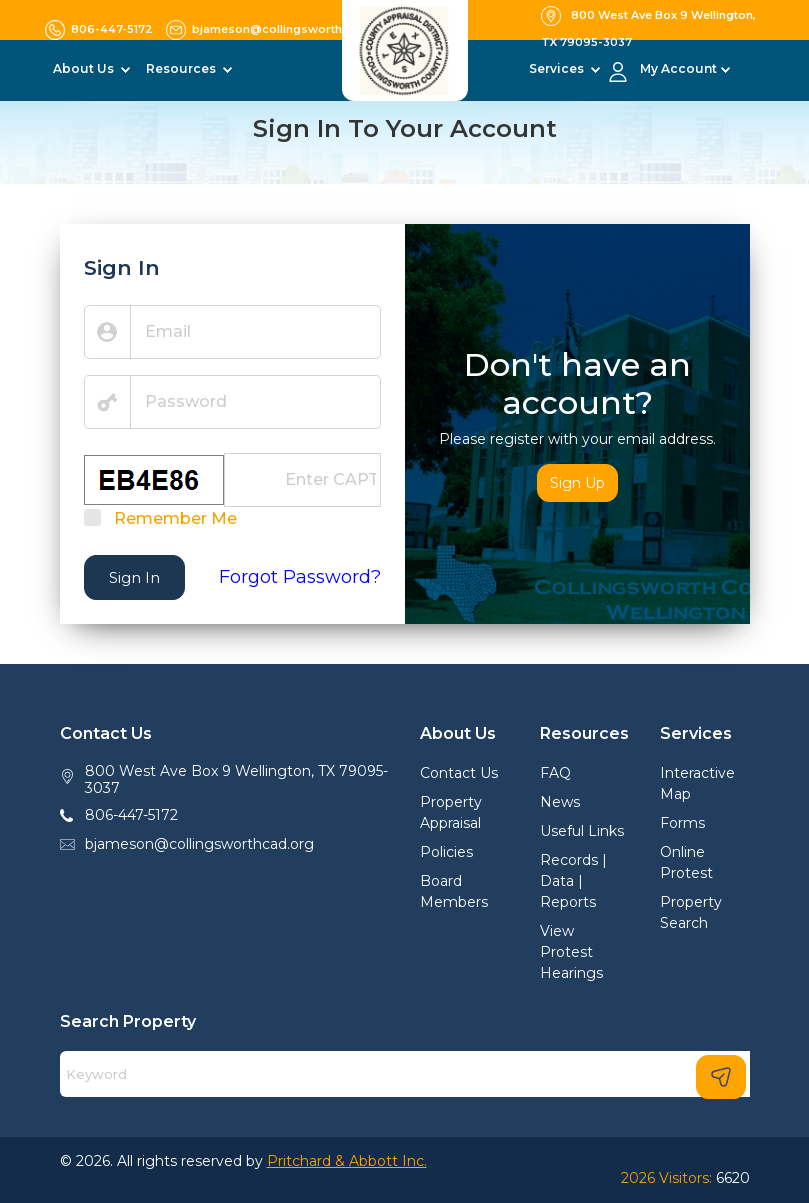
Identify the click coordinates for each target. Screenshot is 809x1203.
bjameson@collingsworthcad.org (199, 844)
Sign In (134, 577)
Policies (446, 852)
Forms (682, 823)
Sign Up (577, 483)
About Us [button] (85, 68)
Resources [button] (182, 68)
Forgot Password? (300, 577)
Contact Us (459, 773)
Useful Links (582, 831)
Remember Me (175, 518)
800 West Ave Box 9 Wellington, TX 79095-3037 (236, 779)
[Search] (405, 1074)
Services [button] (558, 68)
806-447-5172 (131, 815)
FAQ (555, 773)
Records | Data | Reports (573, 881)
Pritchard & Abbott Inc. (347, 1161)
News (560, 802)
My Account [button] (678, 68)
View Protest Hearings (571, 952)
